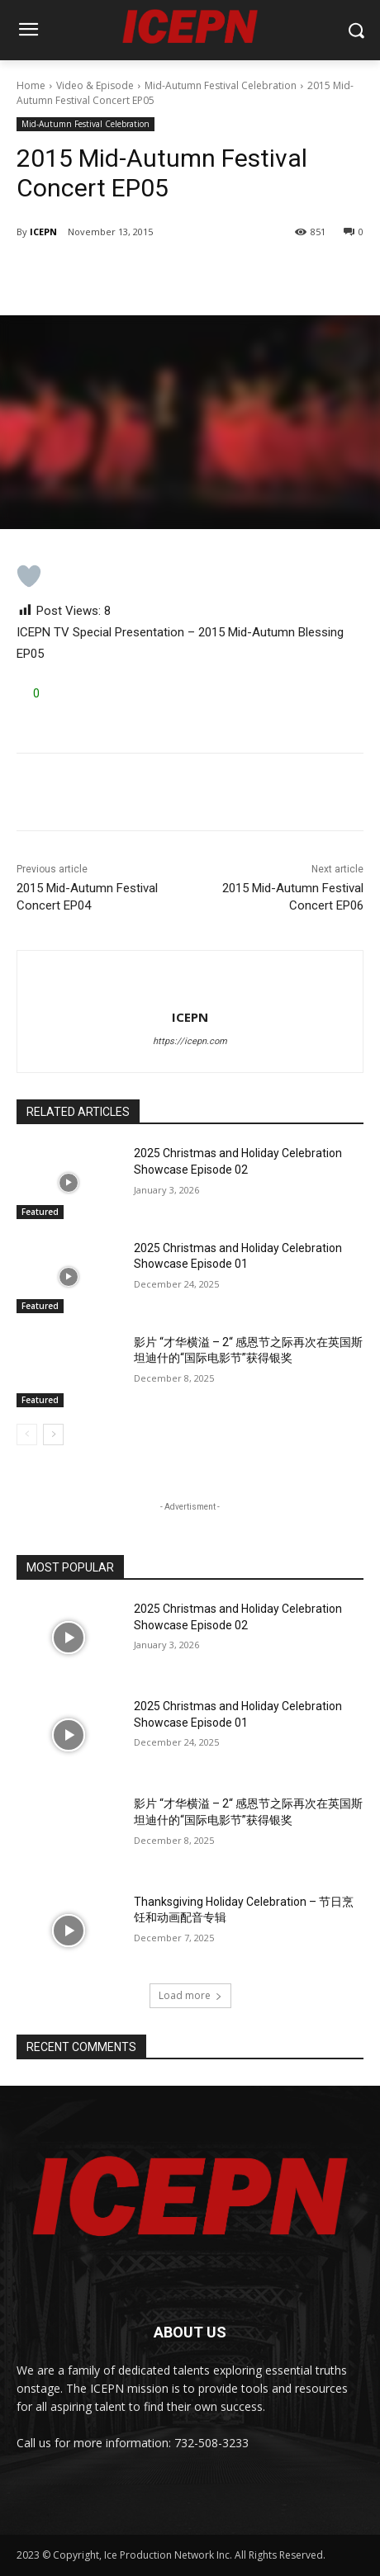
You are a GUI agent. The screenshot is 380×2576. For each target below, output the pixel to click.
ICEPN (43, 231)
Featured (40, 1211)
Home (31, 85)
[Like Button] (29, 576)
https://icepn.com (190, 1041)
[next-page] (53, 1434)
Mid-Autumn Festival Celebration (221, 85)
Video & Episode (95, 85)
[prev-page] (27, 1434)
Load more (190, 1995)
